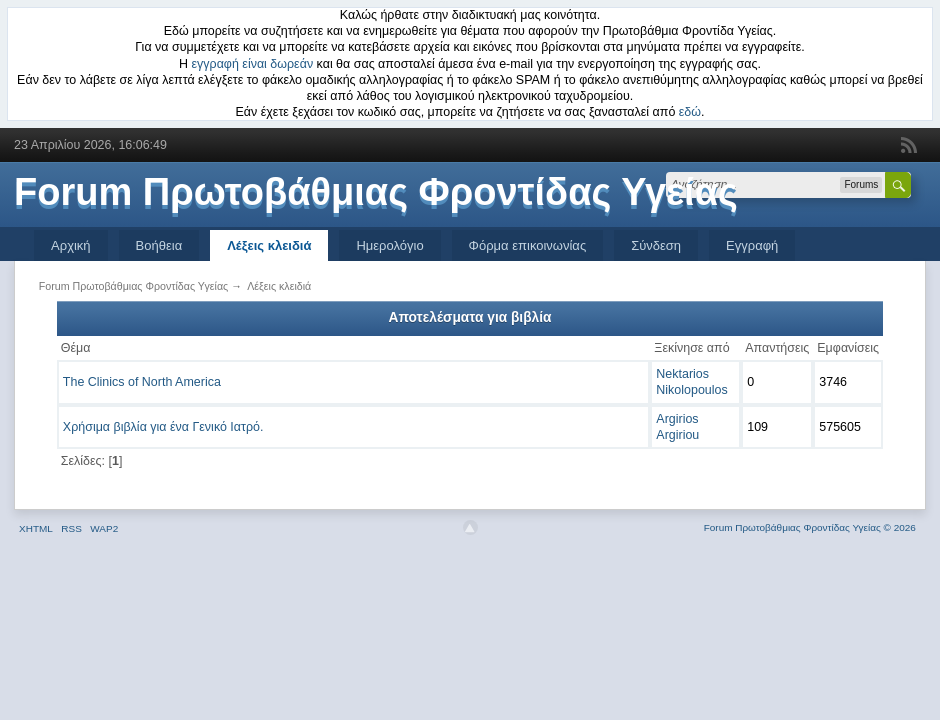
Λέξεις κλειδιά (269, 245)
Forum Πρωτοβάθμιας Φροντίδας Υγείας (376, 192)
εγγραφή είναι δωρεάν (253, 64)
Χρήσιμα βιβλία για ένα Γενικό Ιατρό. (163, 427)
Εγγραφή (752, 245)
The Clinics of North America (142, 382)
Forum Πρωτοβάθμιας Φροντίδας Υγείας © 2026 (810, 527)
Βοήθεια (159, 245)
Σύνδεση (656, 245)
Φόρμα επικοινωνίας (528, 245)
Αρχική (71, 245)
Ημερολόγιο (389, 245)
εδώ (690, 112)
